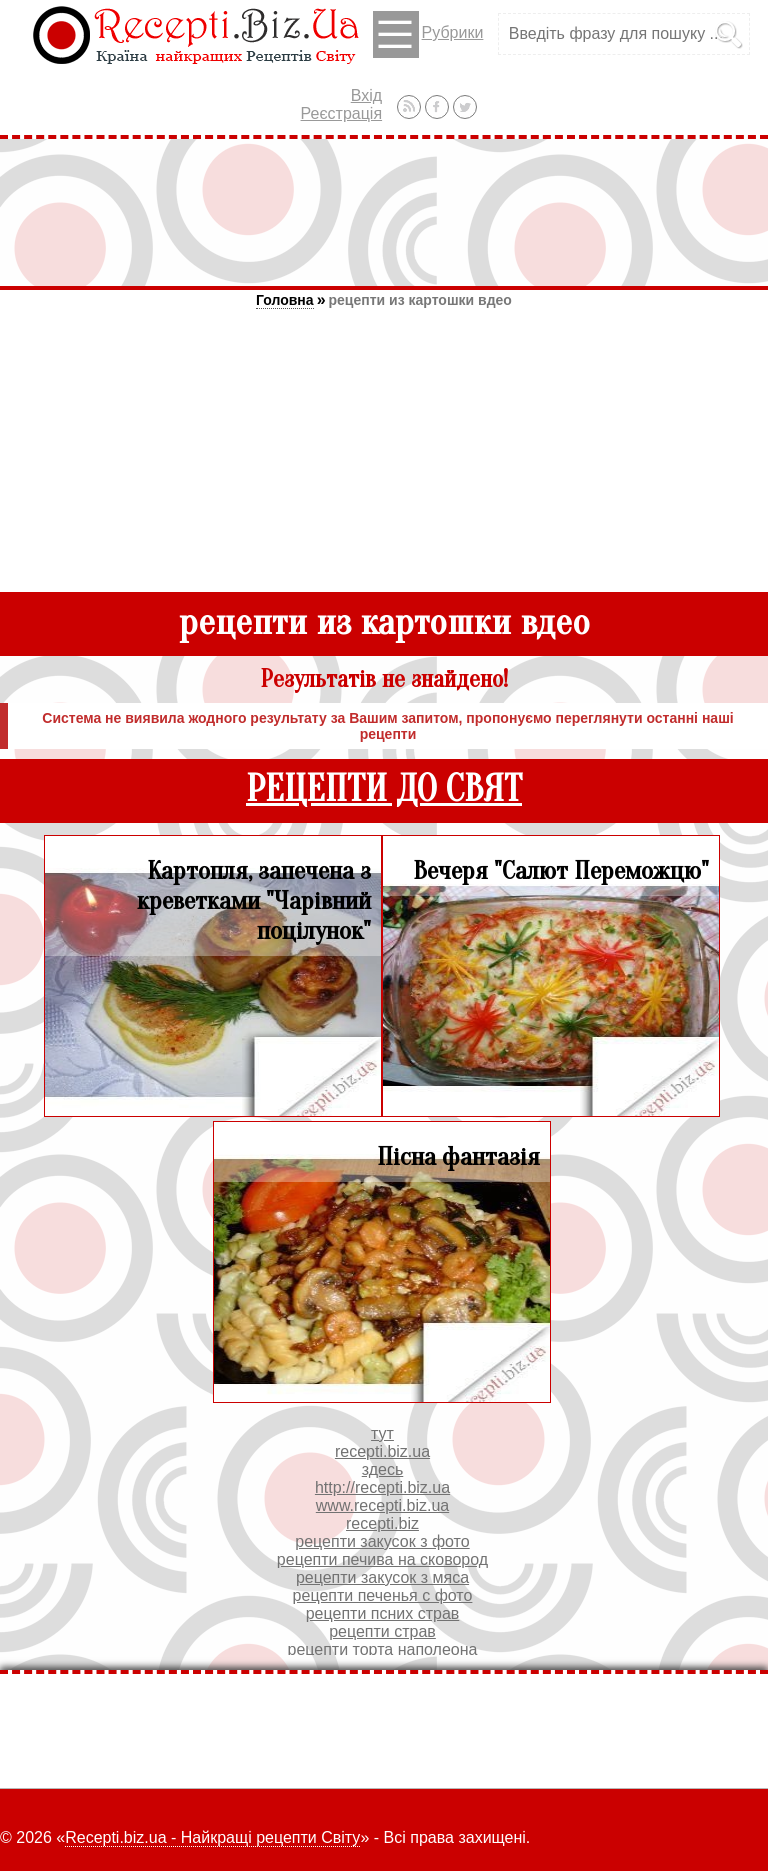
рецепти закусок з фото (382, 1541)
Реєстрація (342, 113)
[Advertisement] (384, 212)
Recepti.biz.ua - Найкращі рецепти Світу (212, 1837)
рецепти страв (382, 1631)
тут (382, 1433)
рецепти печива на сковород (382, 1559)
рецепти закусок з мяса (382, 1577)
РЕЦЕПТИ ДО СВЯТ (384, 789)
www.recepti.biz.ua (382, 1505)
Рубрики (428, 34)
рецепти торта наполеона (383, 1649)
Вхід (366, 95)
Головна (285, 300)
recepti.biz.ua (382, 1451)
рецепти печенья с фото (383, 1595)
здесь (383, 1469)
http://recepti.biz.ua (382, 1487)
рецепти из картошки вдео (420, 300)
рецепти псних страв (383, 1613)
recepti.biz (382, 1523)
